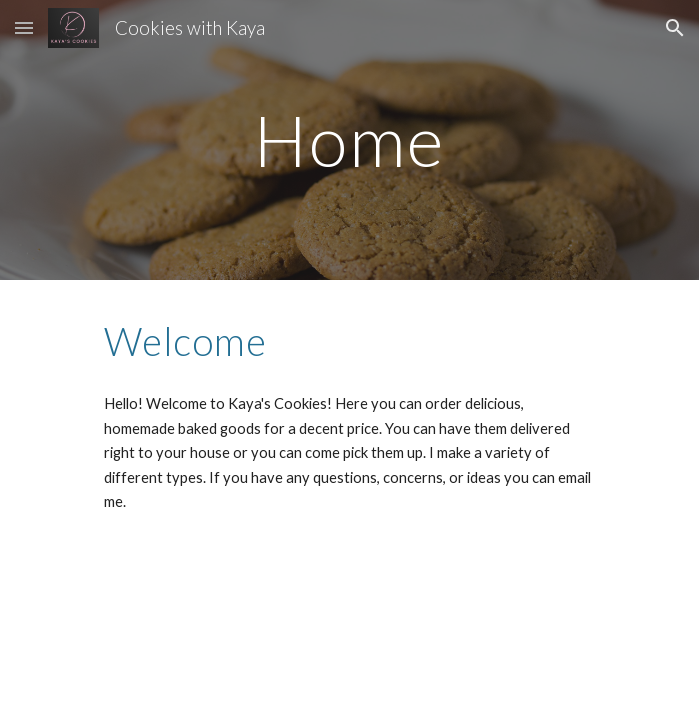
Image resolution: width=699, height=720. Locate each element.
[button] (24, 27)
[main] (349, 140)
